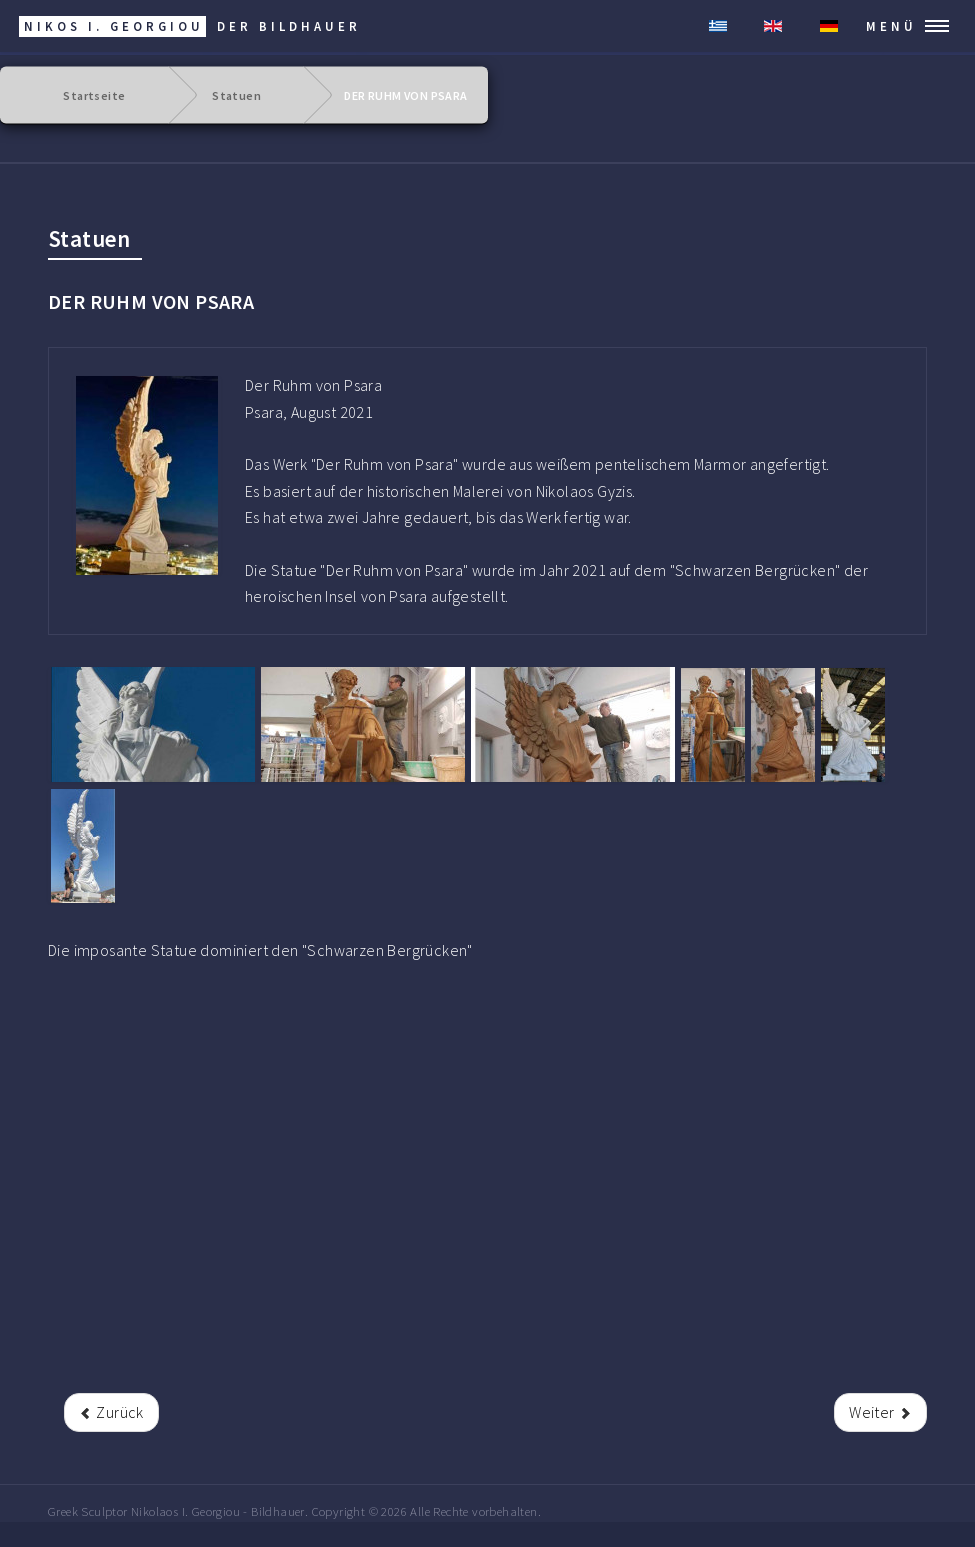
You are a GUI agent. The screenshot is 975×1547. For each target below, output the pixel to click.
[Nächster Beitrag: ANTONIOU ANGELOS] (880, 1412)
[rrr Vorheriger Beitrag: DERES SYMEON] (111, 1412)
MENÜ (891, 26)
